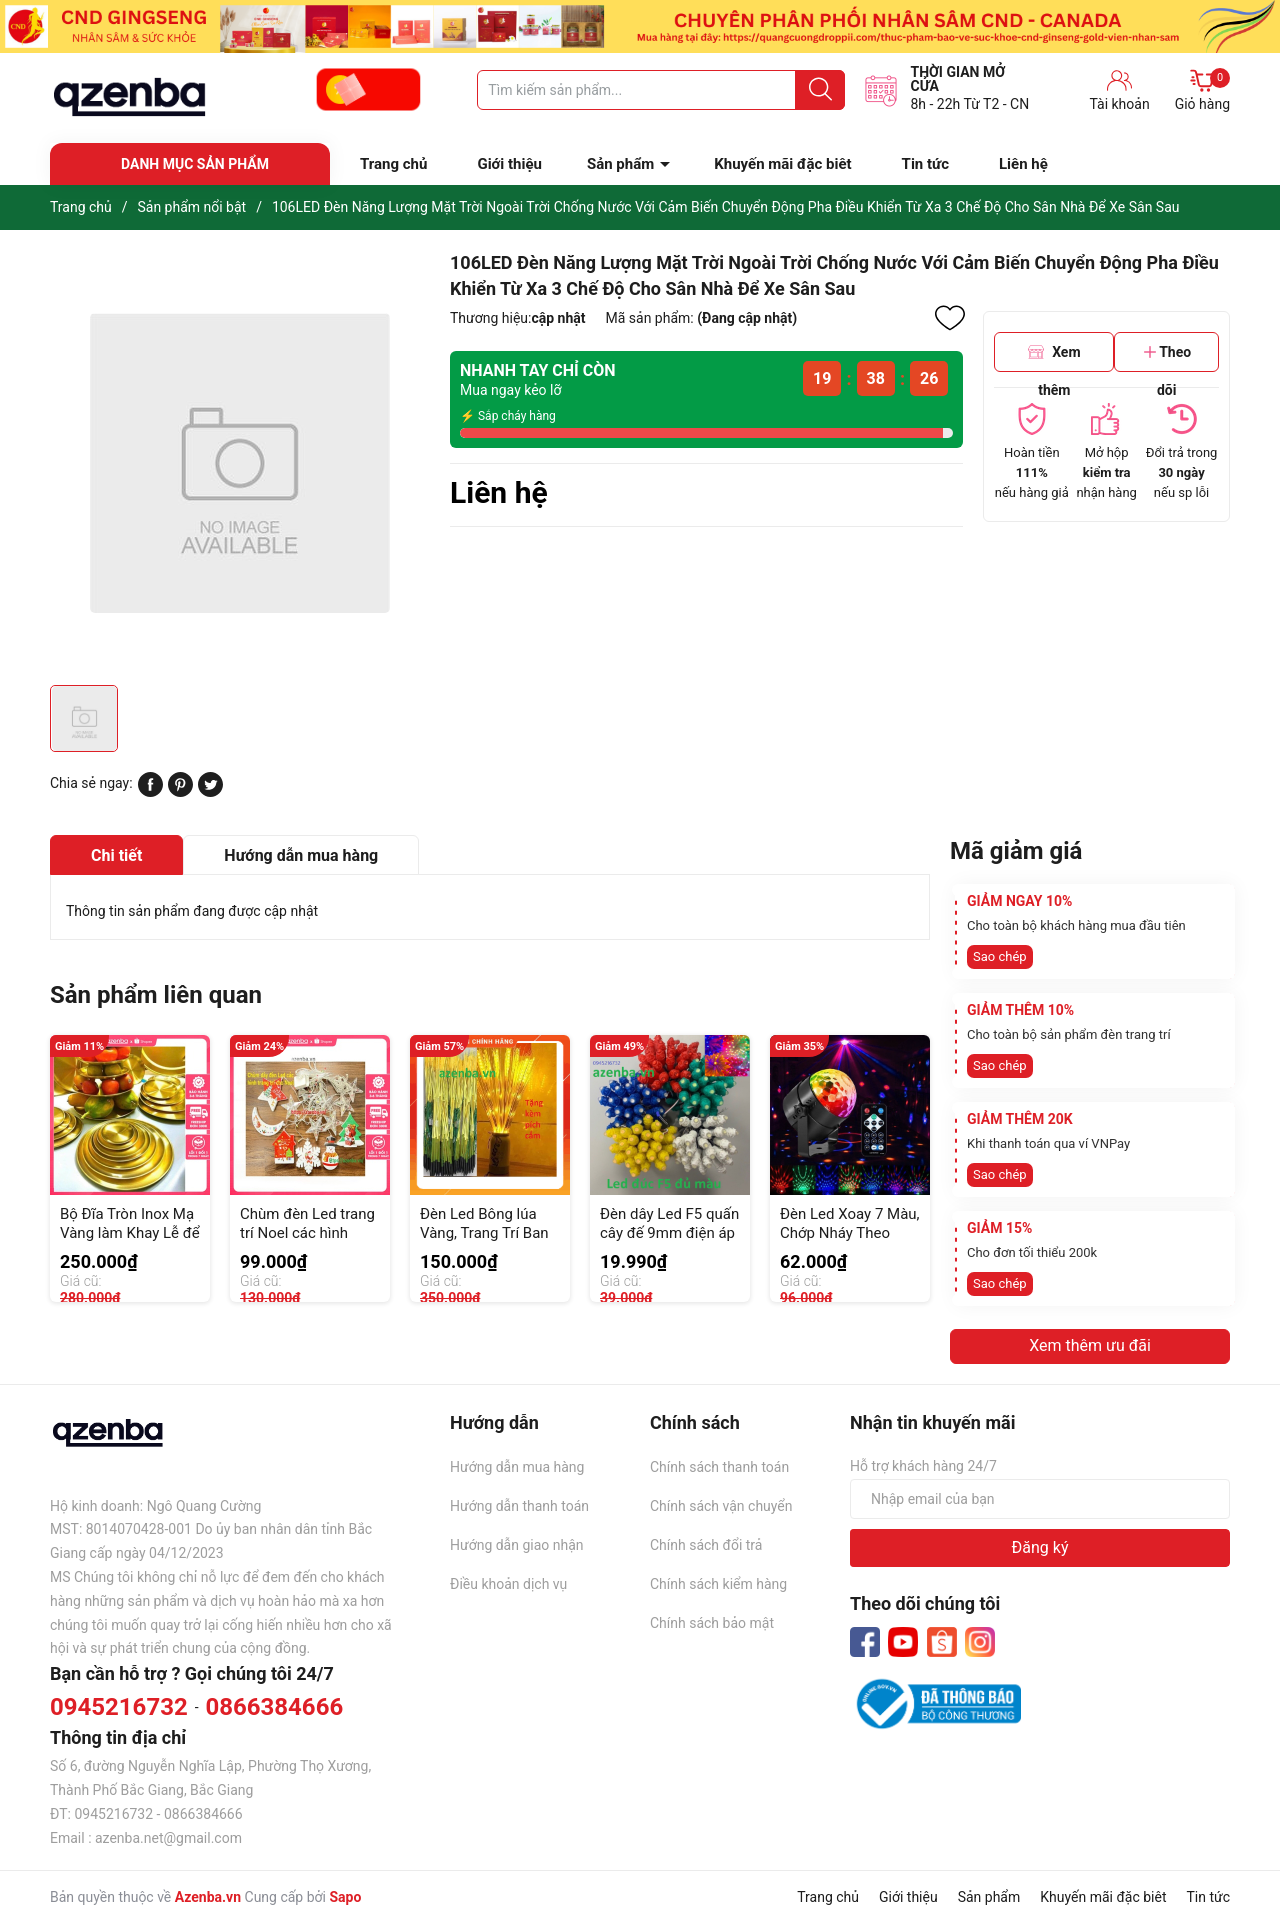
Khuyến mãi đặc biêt (782, 164)
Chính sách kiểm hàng (718, 1584)
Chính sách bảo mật (712, 1623)
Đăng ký (1040, 1547)
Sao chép (1000, 956)
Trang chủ (393, 164)
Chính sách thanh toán (719, 1467)
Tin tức (925, 164)
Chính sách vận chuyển (721, 1506)
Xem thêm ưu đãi (1090, 1345)
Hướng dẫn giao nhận (517, 1545)
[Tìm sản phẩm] (661, 90)
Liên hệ (1023, 164)
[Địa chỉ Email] (1040, 1499)
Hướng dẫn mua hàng (517, 1467)
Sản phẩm (620, 164)
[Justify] (820, 90)
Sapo (345, 1897)
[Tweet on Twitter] (210, 792)
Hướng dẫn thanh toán (519, 1506)
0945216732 (119, 1707)
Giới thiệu (509, 164)
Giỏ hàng (1202, 90)
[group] (240, 462)
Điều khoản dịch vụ (508, 1584)
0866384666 (274, 1707)
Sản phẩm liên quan (156, 995)
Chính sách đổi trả (706, 1545)
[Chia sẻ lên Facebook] (150, 792)
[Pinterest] (180, 792)
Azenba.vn (208, 1897)
